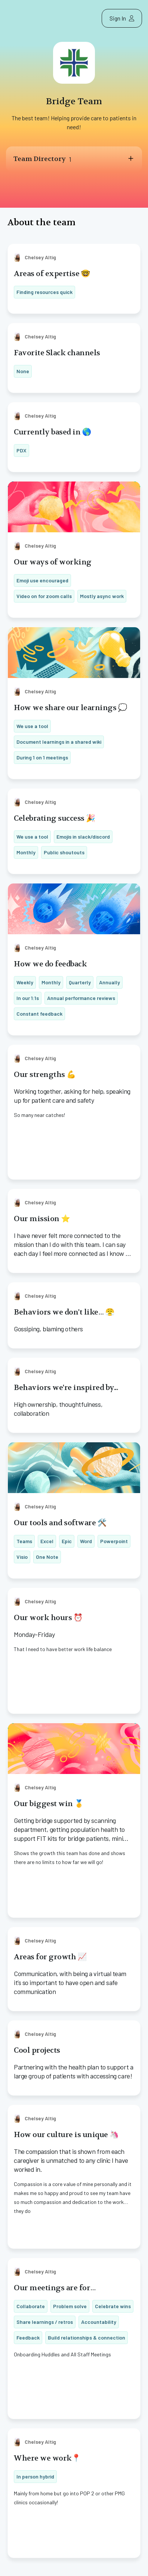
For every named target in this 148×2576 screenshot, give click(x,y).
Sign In (122, 18)
